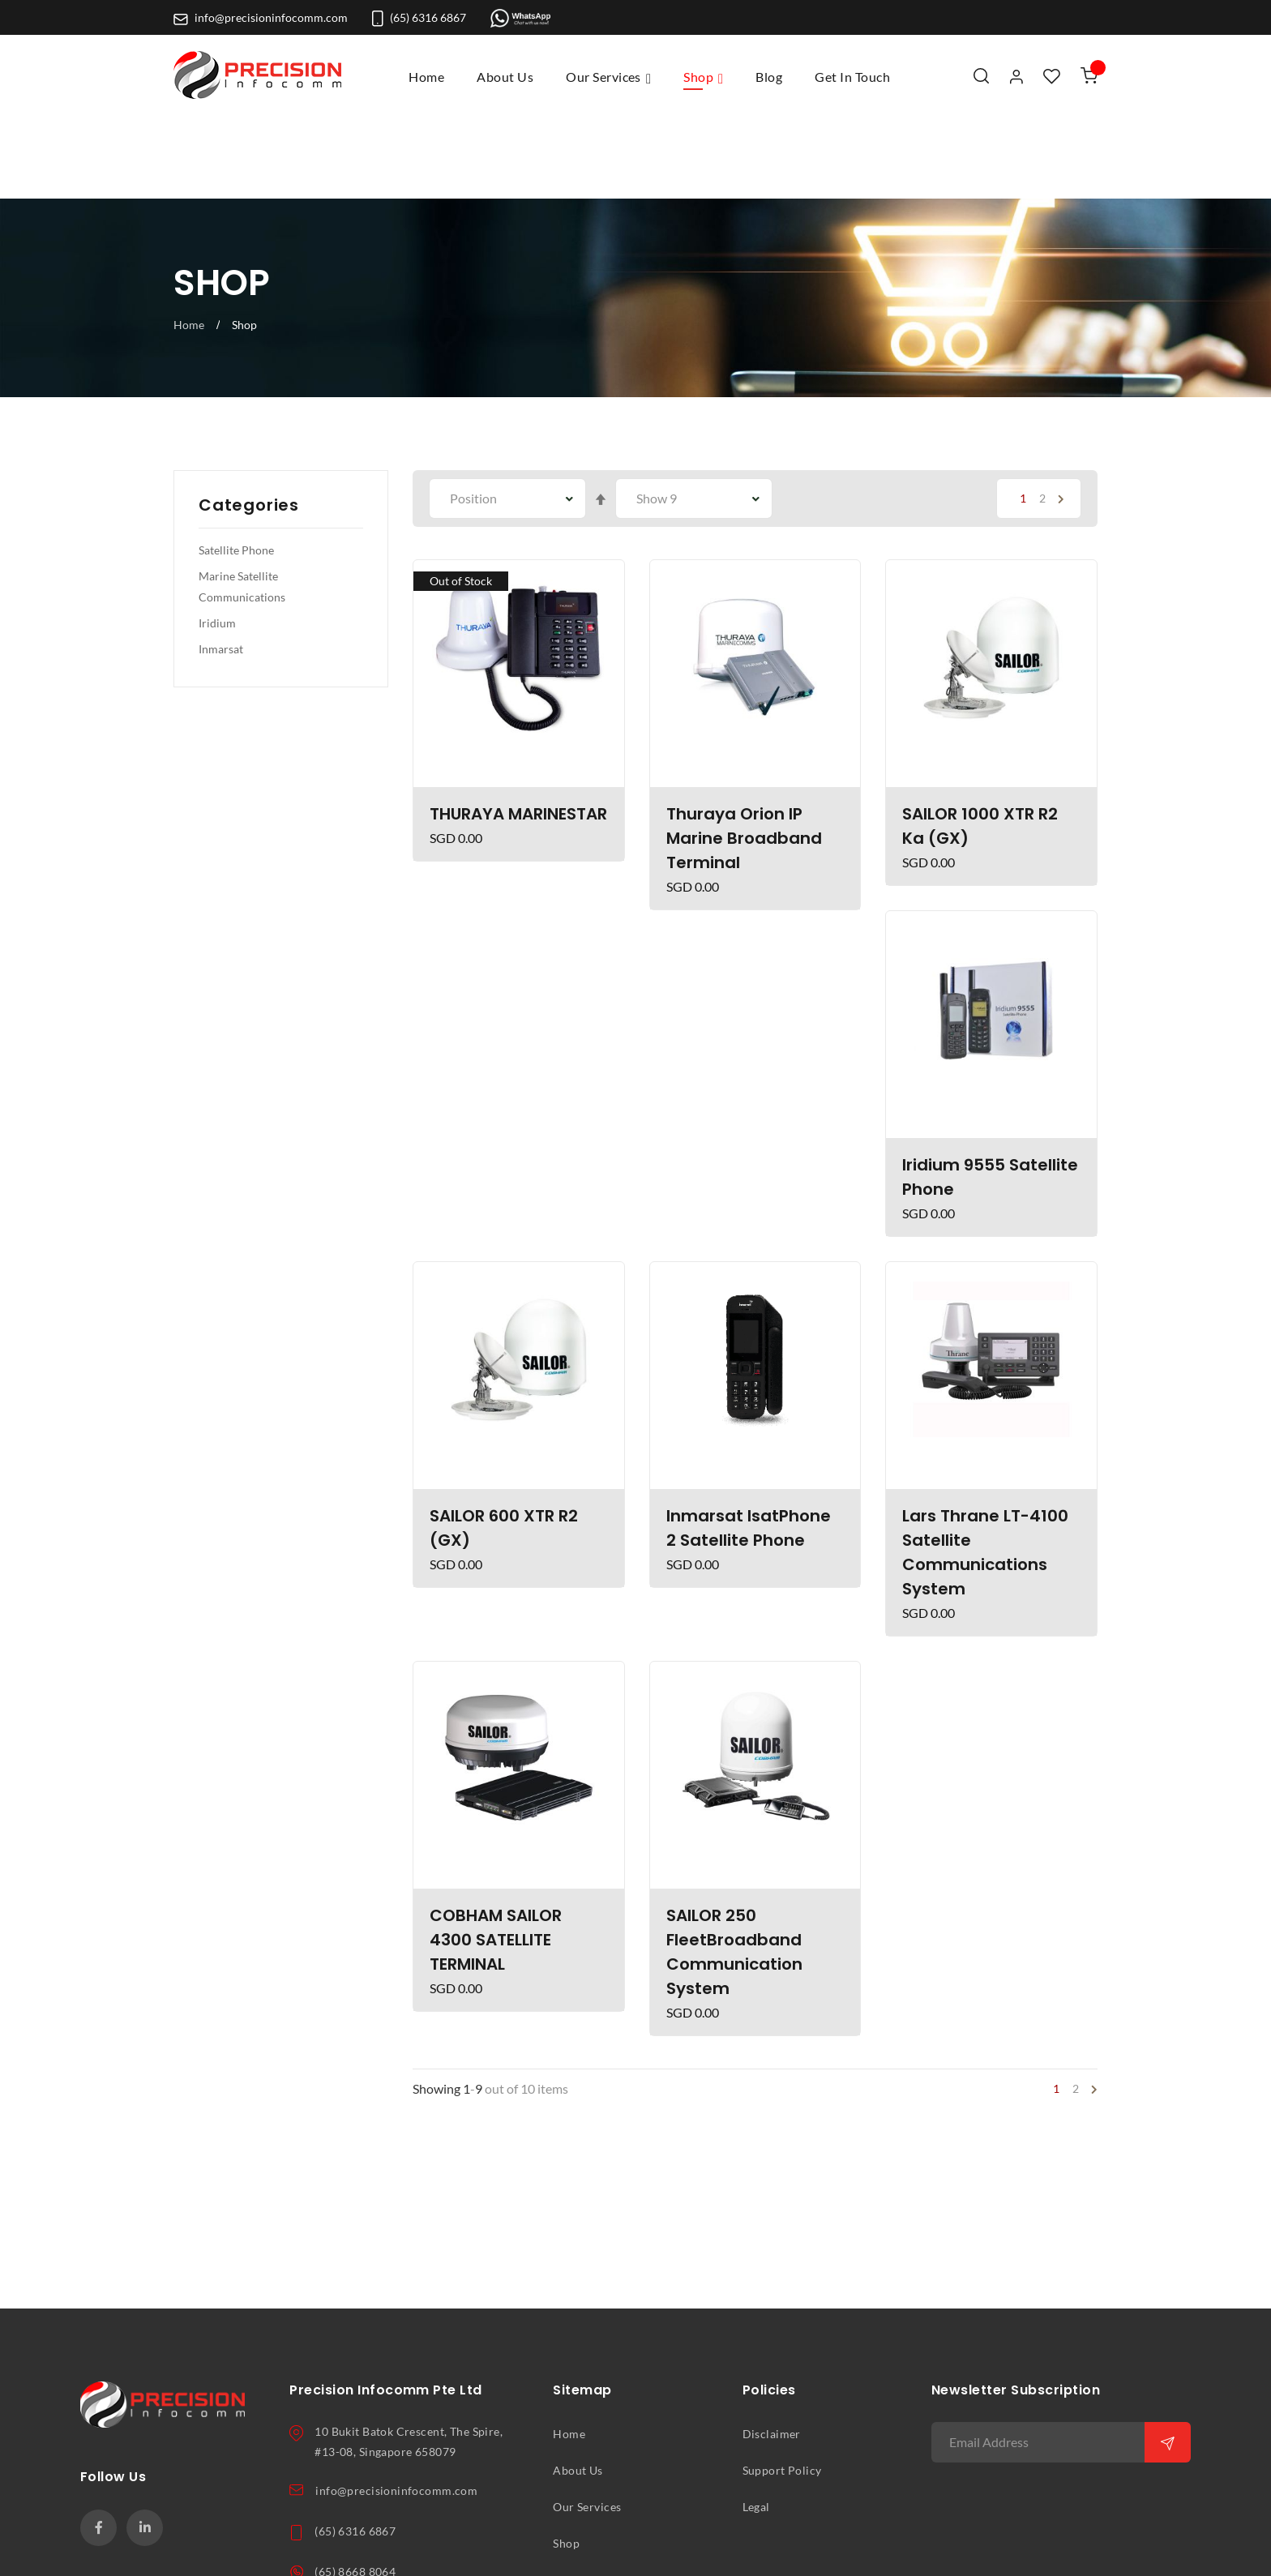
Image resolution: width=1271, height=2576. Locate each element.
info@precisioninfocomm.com (260, 17)
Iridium (217, 539)
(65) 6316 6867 (419, 17)
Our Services (587, 2422)
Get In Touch (586, 2495)
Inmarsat (221, 564)
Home (426, 77)
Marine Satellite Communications (242, 503)
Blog (565, 2532)
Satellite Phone (236, 466)
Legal (756, 2422)
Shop (566, 2459)
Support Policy (782, 2386)
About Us (577, 2386)
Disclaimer (771, 2349)
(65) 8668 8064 (355, 2487)
